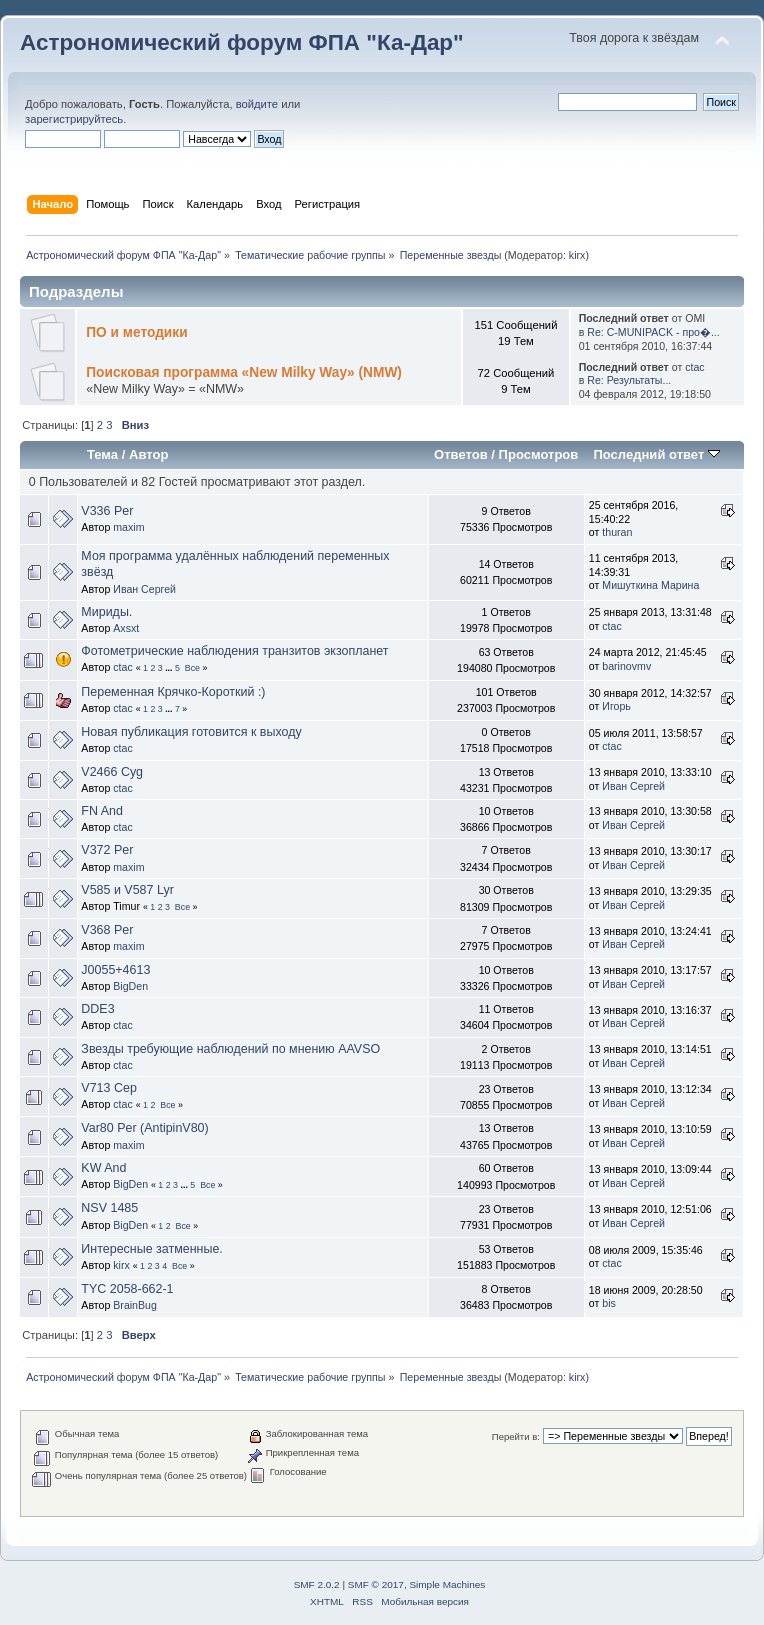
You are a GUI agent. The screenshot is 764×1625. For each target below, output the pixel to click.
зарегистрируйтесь (74, 119)
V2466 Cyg (112, 772)
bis (609, 1303)
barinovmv (626, 666)
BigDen (130, 986)
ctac (694, 367)
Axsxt (126, 628)
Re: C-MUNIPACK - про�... (653, 332)
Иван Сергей (144, 589)
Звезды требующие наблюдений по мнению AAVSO (230, 1049)
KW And (103, 1168)
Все (192, 668)
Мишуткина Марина (650, 585)
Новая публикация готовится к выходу (191, 732)
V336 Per (107, 511)
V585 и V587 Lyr (127, 890)
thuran (617, 532)
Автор (148, 454)
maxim (128, 527)
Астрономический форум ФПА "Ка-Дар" (242, 42)
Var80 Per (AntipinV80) (144, 1128)
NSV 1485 (109, 1208)
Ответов (461, 454)
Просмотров (539, 454)
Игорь (616, 706)
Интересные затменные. (151, 1249)
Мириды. (106, 612)
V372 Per (107, 850)
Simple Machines (447, 1584)
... (170, 668)
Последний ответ (656, 454)
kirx (577, 255)
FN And (102, 811)
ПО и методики (136, 332)
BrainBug (135, 1305)
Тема (102, 454)
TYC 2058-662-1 (127, 1289)
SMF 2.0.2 (317, 1584)
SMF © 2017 (376, 1584)
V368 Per (107, 930)
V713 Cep (108, 1088)
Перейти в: (516, 1436)
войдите (257, 104)
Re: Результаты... (629, 380)
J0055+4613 (115, 970)
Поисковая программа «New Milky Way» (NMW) (244, 372)
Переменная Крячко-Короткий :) (173, 692)
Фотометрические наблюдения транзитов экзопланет (234, 651)
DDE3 (97, 1009)
